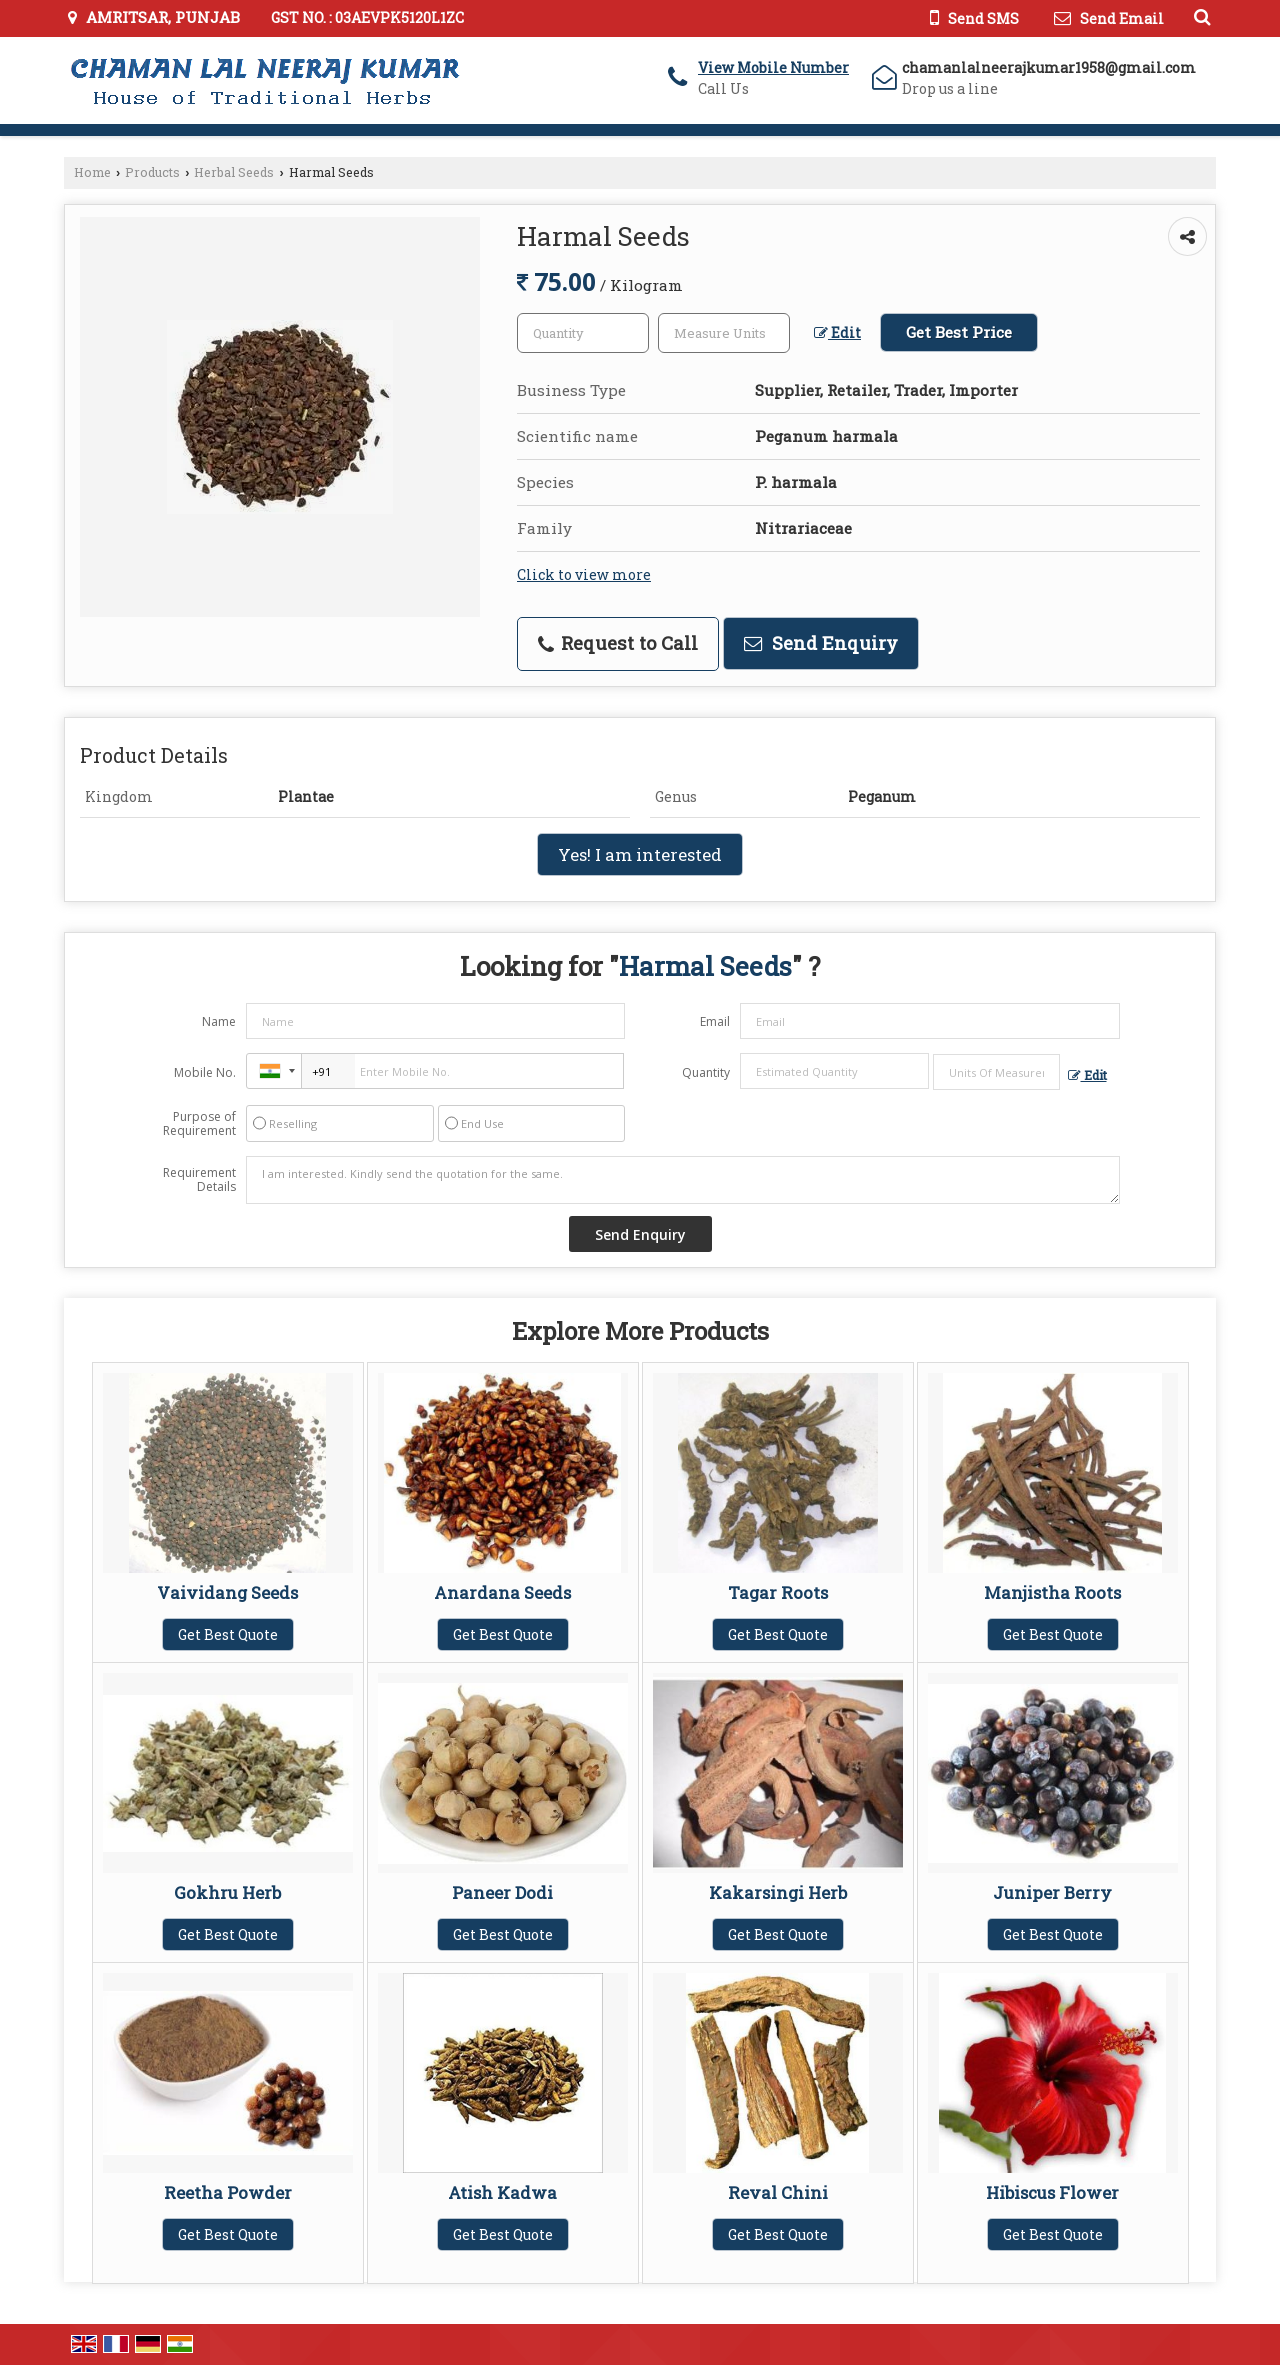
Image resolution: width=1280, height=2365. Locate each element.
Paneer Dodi (502, 1892)
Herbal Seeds (234, 172)
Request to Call (618, 643)
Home (92, 172)
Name (219, 1021)
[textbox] (724, 333)
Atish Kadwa (502, 2192)
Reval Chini (778, 2192)
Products (152, 172)
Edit (837, 332)
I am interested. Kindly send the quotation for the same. (683, 1180)
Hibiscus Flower (1052, 2192)
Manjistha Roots (1052, 1592)
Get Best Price (959, 332)
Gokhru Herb (227, 1892)
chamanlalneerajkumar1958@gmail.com (1049, 67)
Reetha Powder (228, 2192)
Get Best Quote (228, 1634)
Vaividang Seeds (227, 1592)
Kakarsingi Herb (778, 1892)
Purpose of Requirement (199, 1124)
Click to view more (584, 574)
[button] (773, 67)
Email (715, 1021)
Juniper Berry (1052, 1892)
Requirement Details (199, 1180)
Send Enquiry (821, 643)
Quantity (706, 1072)
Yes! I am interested (640, 854)
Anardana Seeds (502, 1592)
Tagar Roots (778, 1592)
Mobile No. (205, 1072)
